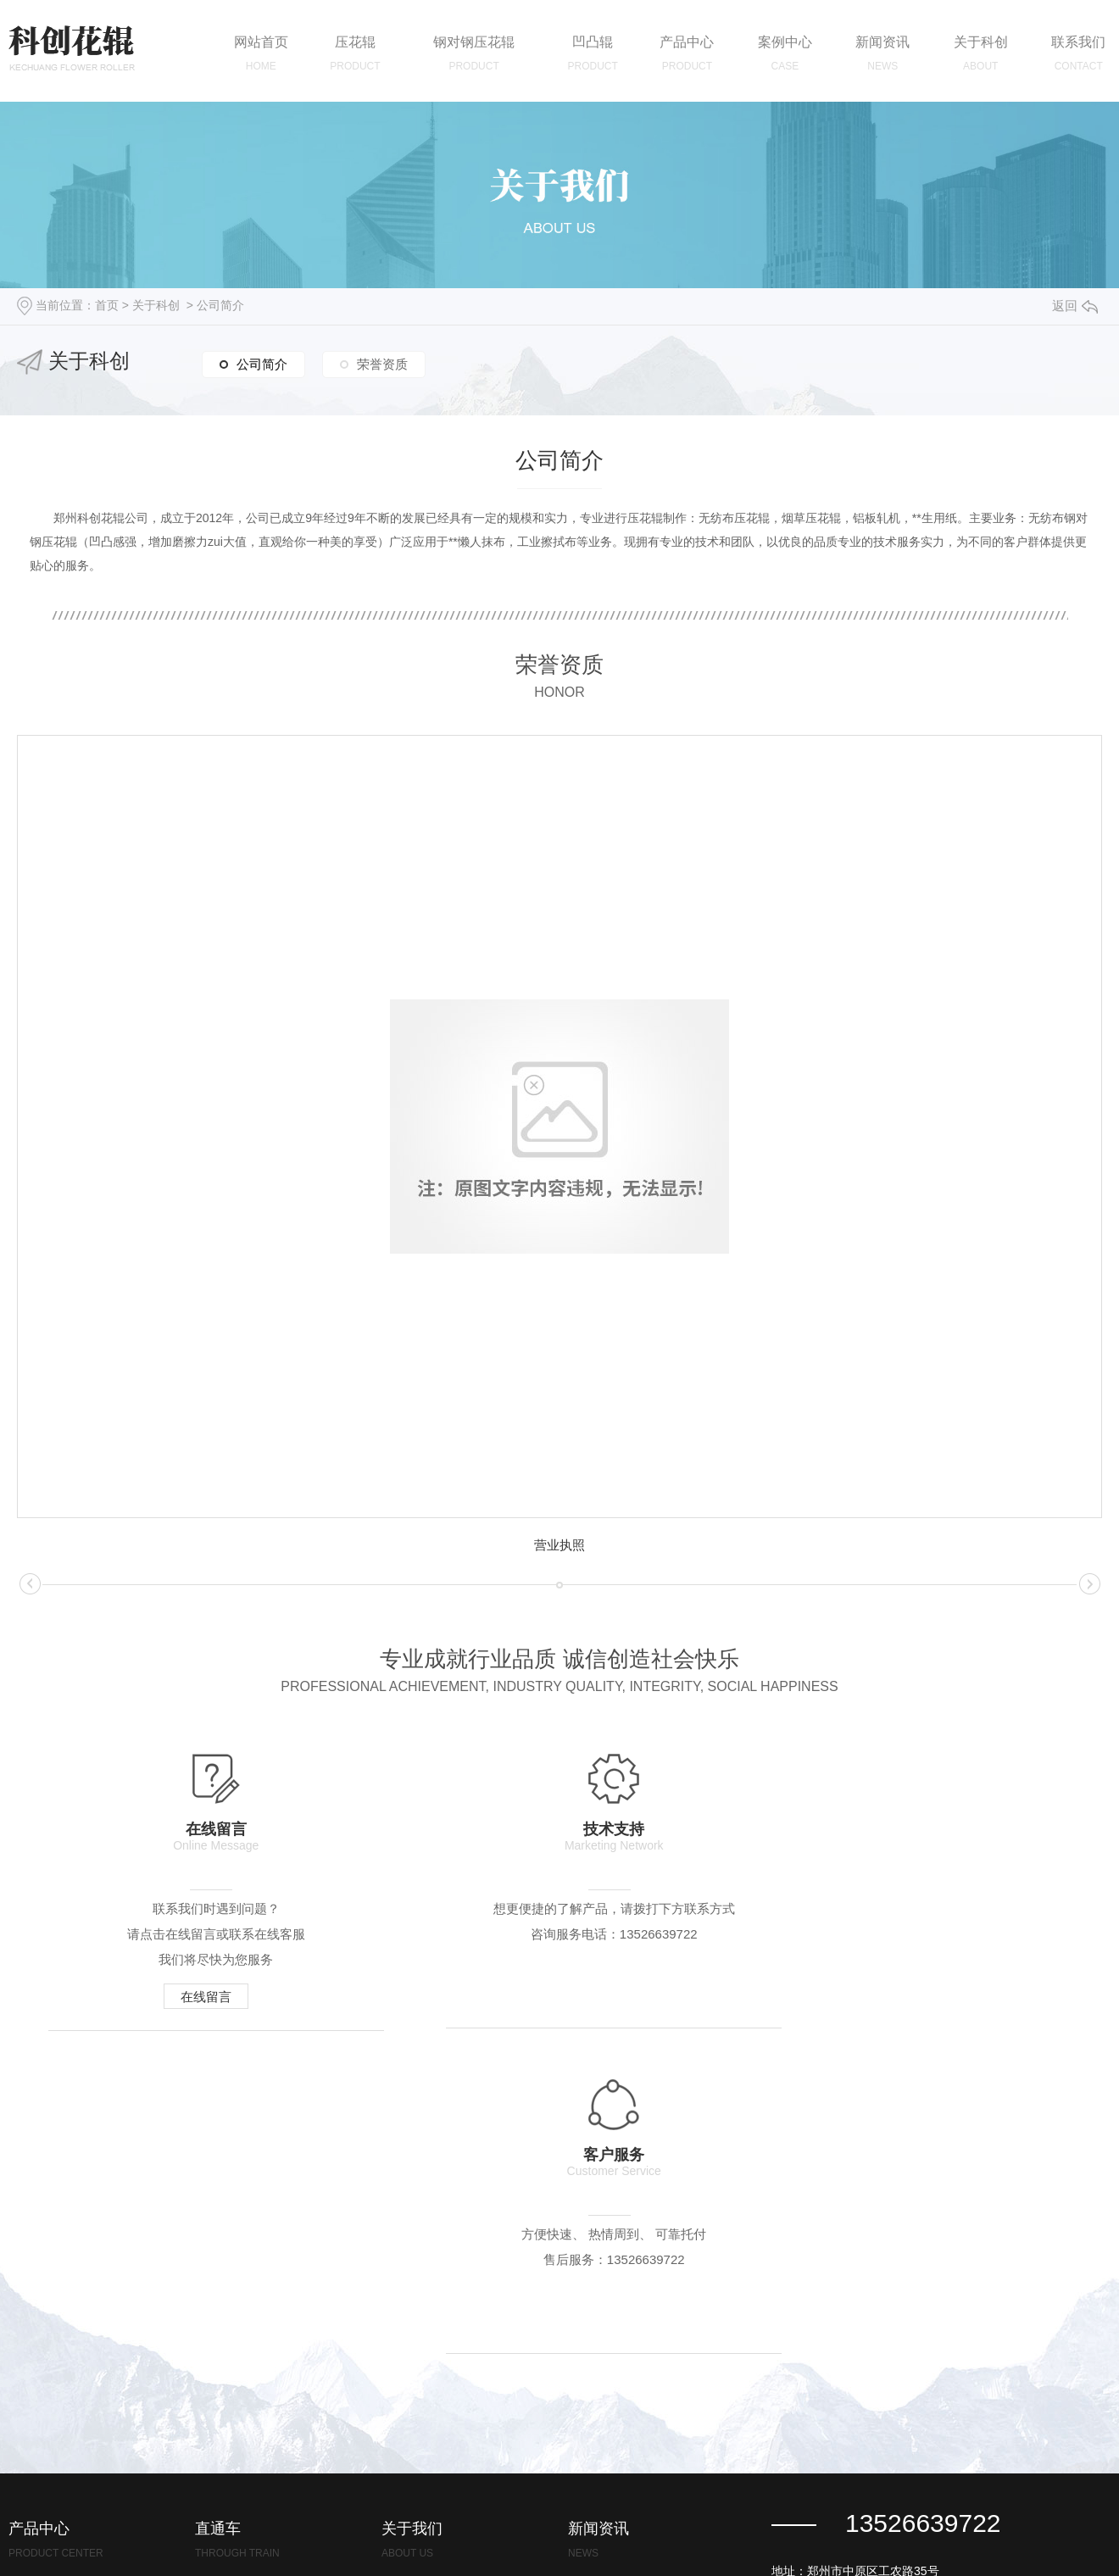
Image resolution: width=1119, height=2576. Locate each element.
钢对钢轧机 (38, 2439)
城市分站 (721, 2542)
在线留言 (193, 1998)
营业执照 (559, 1545)
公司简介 (220, 305)
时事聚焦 (591, 2439)
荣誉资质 (382, 363)
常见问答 (591, 2388)
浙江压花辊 (224, 2287)
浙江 (776, 2542)
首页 (107, 305)
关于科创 (156, 305)
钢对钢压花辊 (44, 2338)
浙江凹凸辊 (224, 2388)
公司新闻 (591, 2287)
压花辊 (26, 2287)
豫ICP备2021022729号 (621, 2542)
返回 (1075, 305)
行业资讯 (591, 2338)
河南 (805, 2542)
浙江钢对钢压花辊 (242, 2338)
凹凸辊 (26, 2388)
